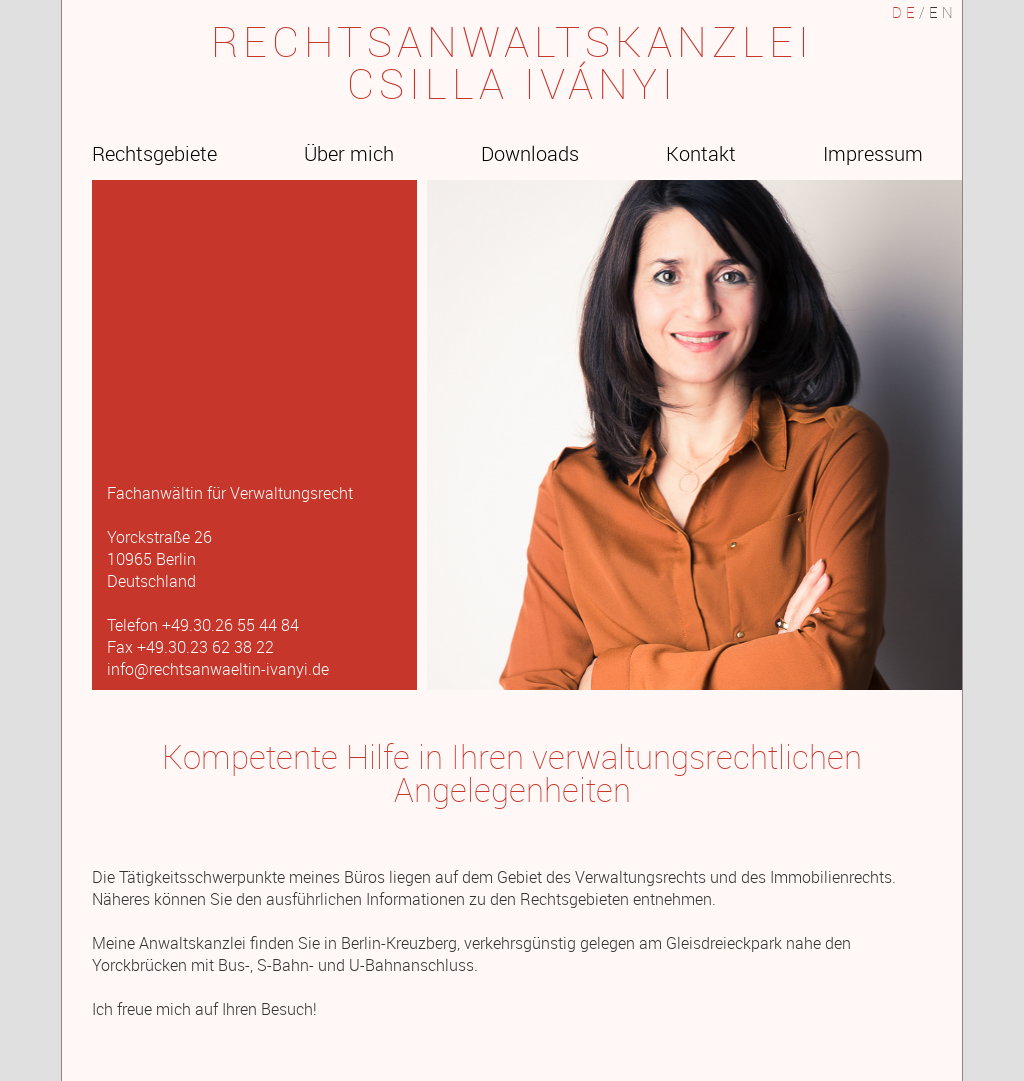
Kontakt (701, 153)
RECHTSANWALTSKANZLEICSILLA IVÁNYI (512, 62)
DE (905, 12)
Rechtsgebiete (154, 153)
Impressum (873, 153)
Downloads (530, 153)
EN (943, 12)
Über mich (349, 153)
